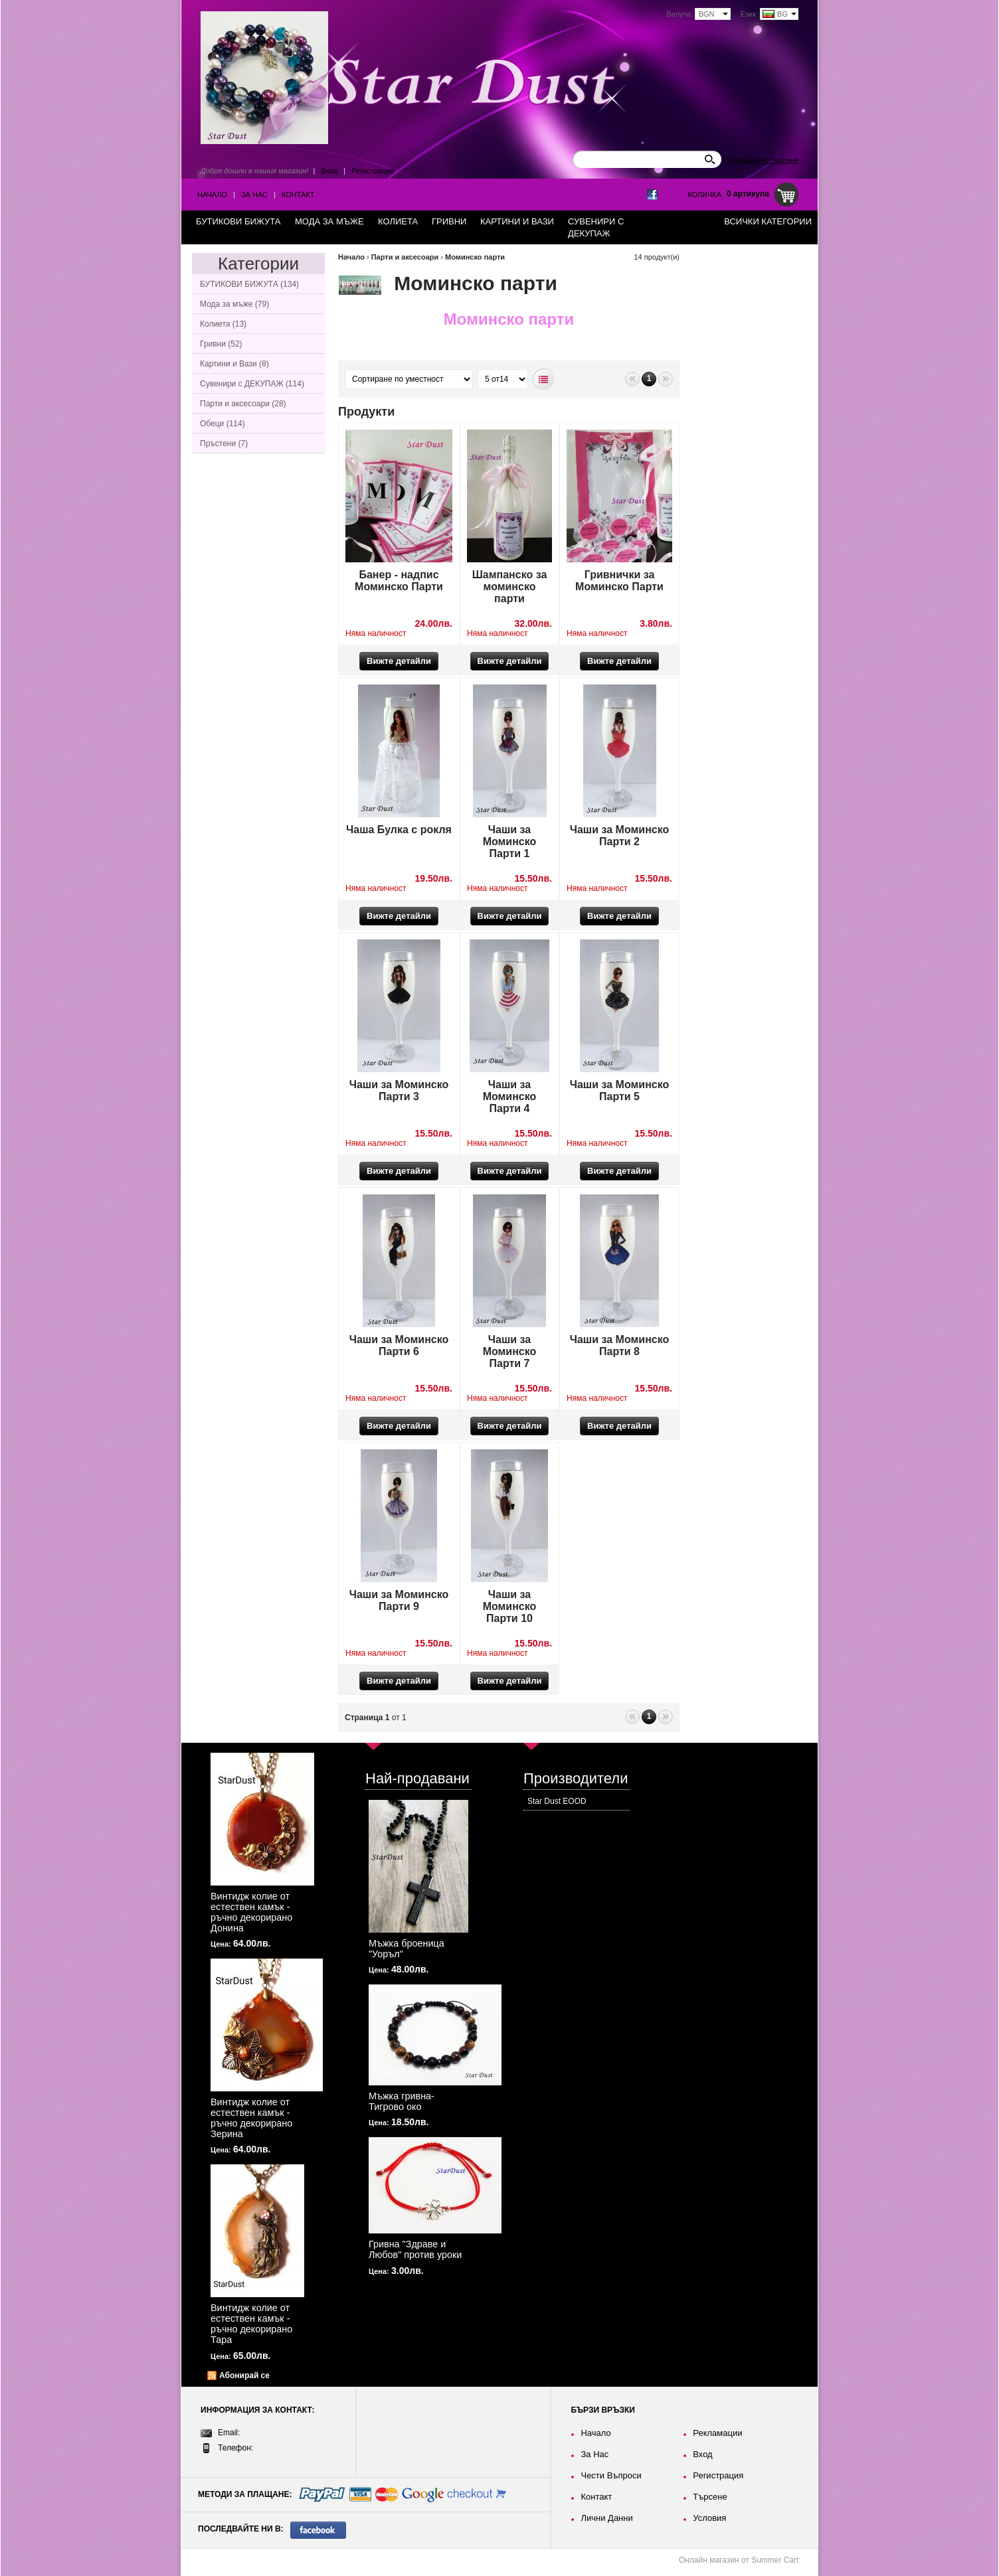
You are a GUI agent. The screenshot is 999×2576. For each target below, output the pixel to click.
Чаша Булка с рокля (399, 829)
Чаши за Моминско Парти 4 (510, 1096)
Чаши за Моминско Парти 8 (620, 1345)
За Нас (254, 195)
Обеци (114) (222, 423)
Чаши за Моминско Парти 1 (510, 841)
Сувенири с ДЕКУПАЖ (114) (252, 383)
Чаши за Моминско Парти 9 (399, 1600)
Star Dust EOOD (557, 1801)
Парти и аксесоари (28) (243, 403)
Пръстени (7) (224, 443)
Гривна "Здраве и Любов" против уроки (415, 2249)
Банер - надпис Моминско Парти (399, 580)
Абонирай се (244, 2375)
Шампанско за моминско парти (509, 586)
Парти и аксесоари (405, 257)
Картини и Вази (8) (234, 363)
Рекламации (717, 2433)
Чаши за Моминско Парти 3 (399, 1090)
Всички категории (768, 221)
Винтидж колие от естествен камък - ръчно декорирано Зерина (251, 2118)
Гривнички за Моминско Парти (619, 580)
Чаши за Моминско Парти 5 (620, 1090)
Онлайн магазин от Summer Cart (739, 2560)
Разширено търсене (764, 160)
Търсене (710, 2497)
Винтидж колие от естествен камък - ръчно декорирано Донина (251, 1912)
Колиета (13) (223, 324)
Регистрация (372, 171)
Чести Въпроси (611, 2475)
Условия (709, 2518)
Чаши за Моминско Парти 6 (399, 1345)
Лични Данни (606, 2518)
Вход (329, 171)
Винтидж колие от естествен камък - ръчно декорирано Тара (251, 2323)
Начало (212, 195)
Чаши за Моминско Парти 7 (510, 1351)
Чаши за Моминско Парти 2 (620, 835)
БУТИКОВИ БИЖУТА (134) (249, 284)
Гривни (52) (221, 344)
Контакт (298, 195)
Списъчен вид (544, 379)
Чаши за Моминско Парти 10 (510, 1606)
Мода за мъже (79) (234, 304)
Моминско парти (475, 257)
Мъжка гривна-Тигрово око (401, 2101)
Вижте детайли (399, 661)
